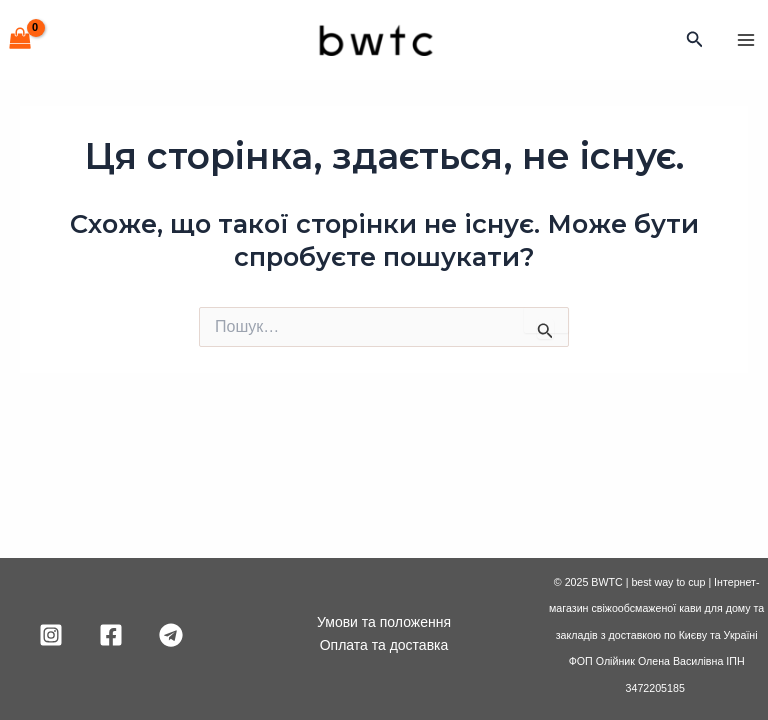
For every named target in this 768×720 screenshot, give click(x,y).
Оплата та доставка (384, 645)
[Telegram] (171, 635)
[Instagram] (51, 635)
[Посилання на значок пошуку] (695, 40)
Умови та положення (384, 622)
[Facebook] (111, 635)
